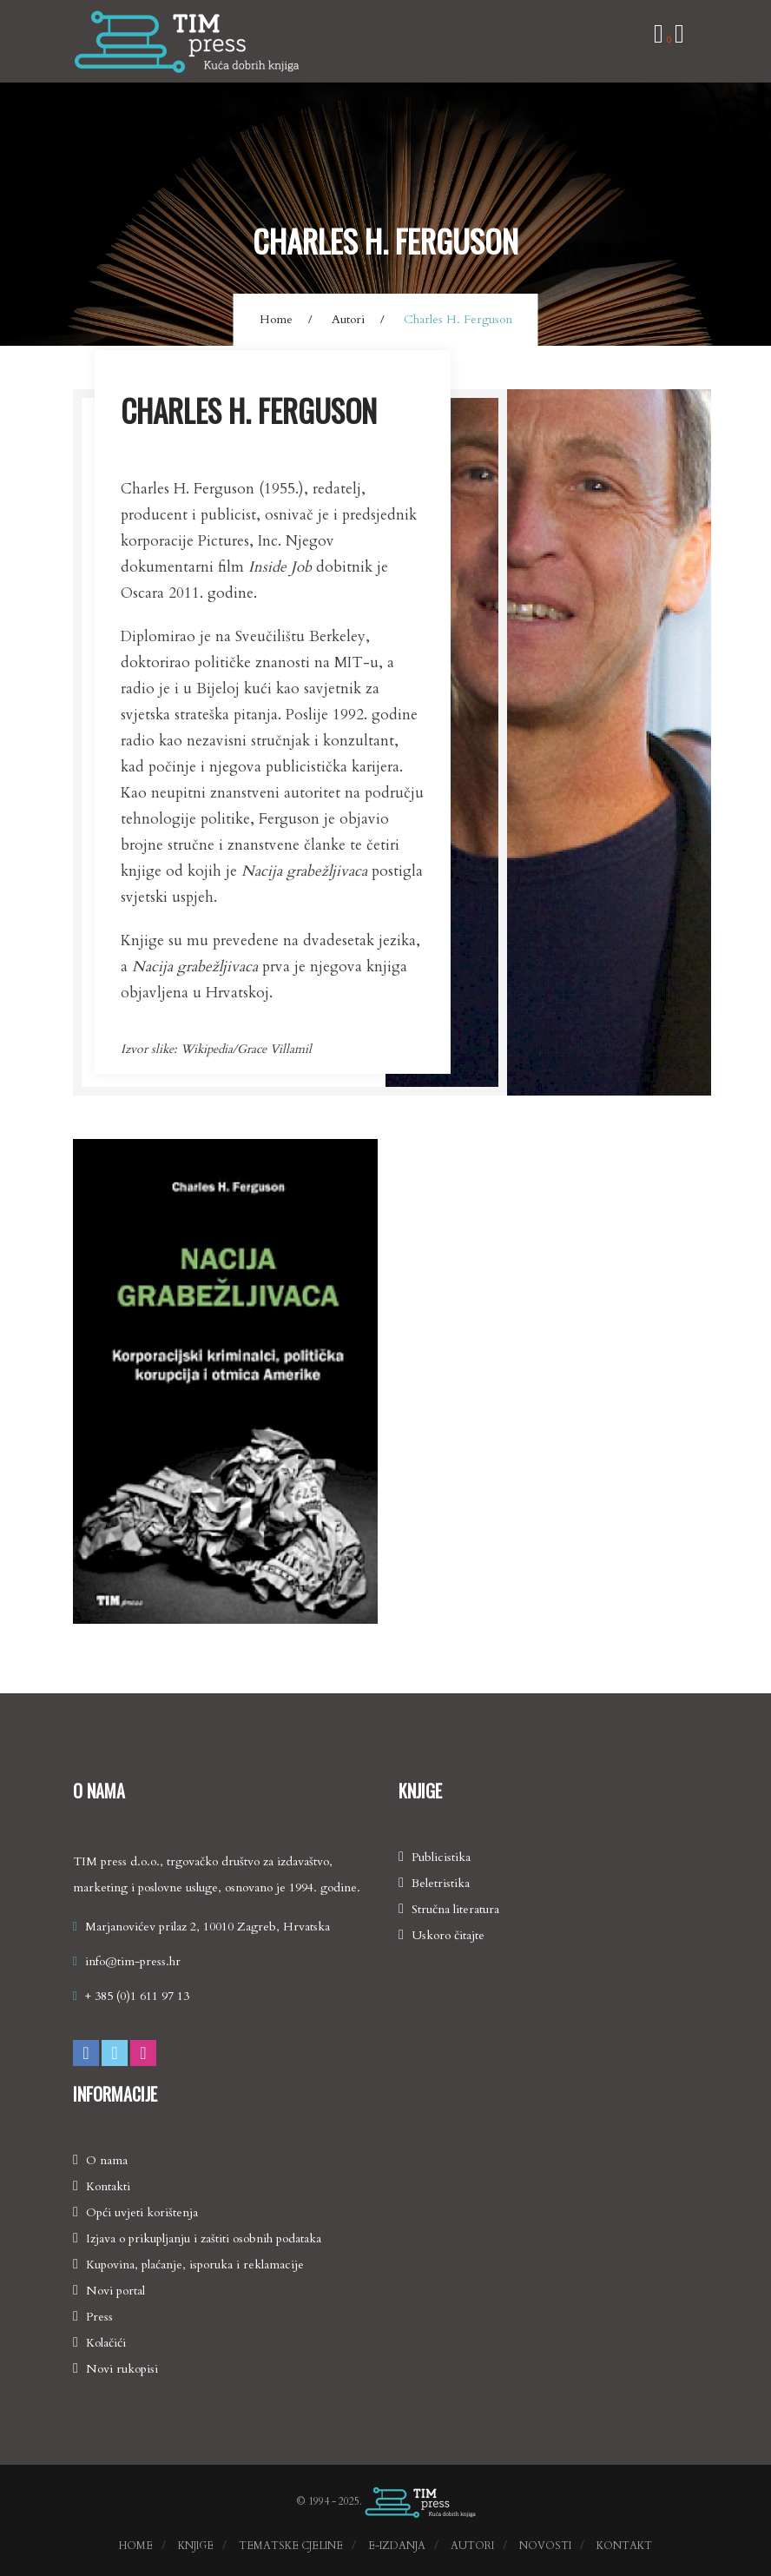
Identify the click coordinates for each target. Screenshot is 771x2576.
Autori (348, 319)
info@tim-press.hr (133, 1961)
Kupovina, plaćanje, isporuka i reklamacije (195, 2264)
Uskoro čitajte (448, 1935)
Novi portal (115, 2290)
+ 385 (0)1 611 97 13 (137, 1996)
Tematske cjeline (291, 2546)
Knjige (196, 2546)
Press (99, 2316)
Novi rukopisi (122, 2369)
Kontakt (624, 2546)
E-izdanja (396, 2546)
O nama (107, 2160)
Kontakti (108, 2186)
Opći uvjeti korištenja (142, 2212)
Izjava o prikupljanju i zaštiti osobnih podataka (203, 2238)
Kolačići (106, 2342)
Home (276, 319)
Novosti (545, 2546)
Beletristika (441, 1883)
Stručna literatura (455, 1909)
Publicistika (441, 1857)
